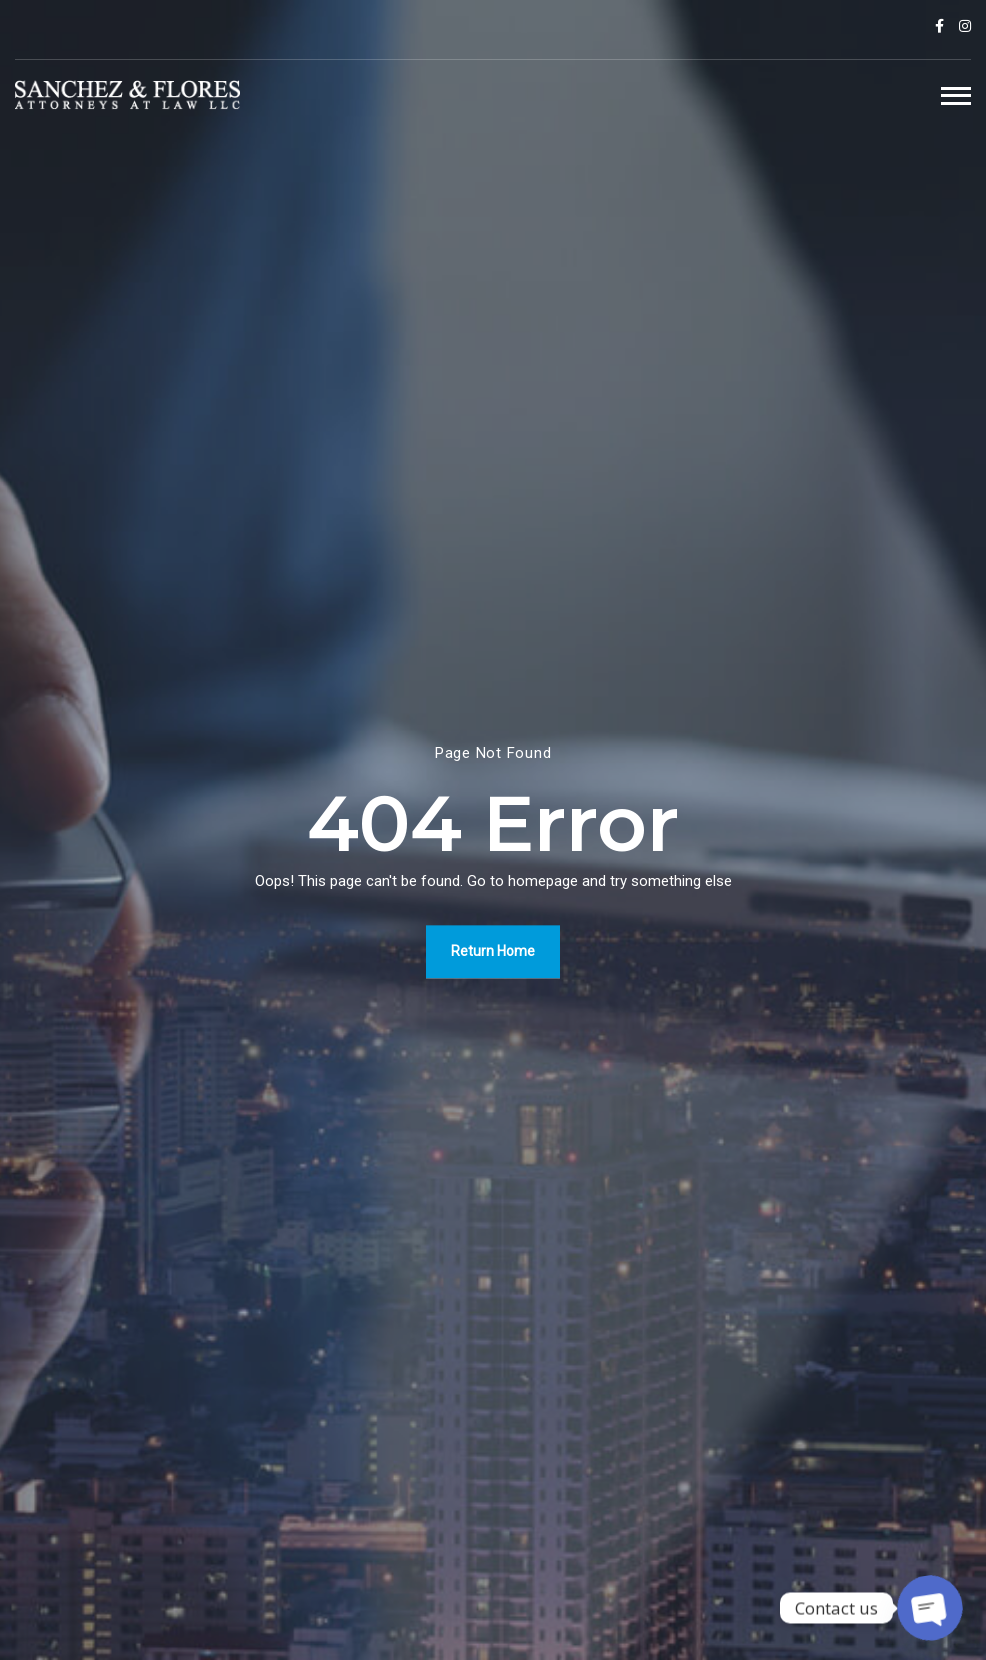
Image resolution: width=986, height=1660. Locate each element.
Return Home (493, 951)
